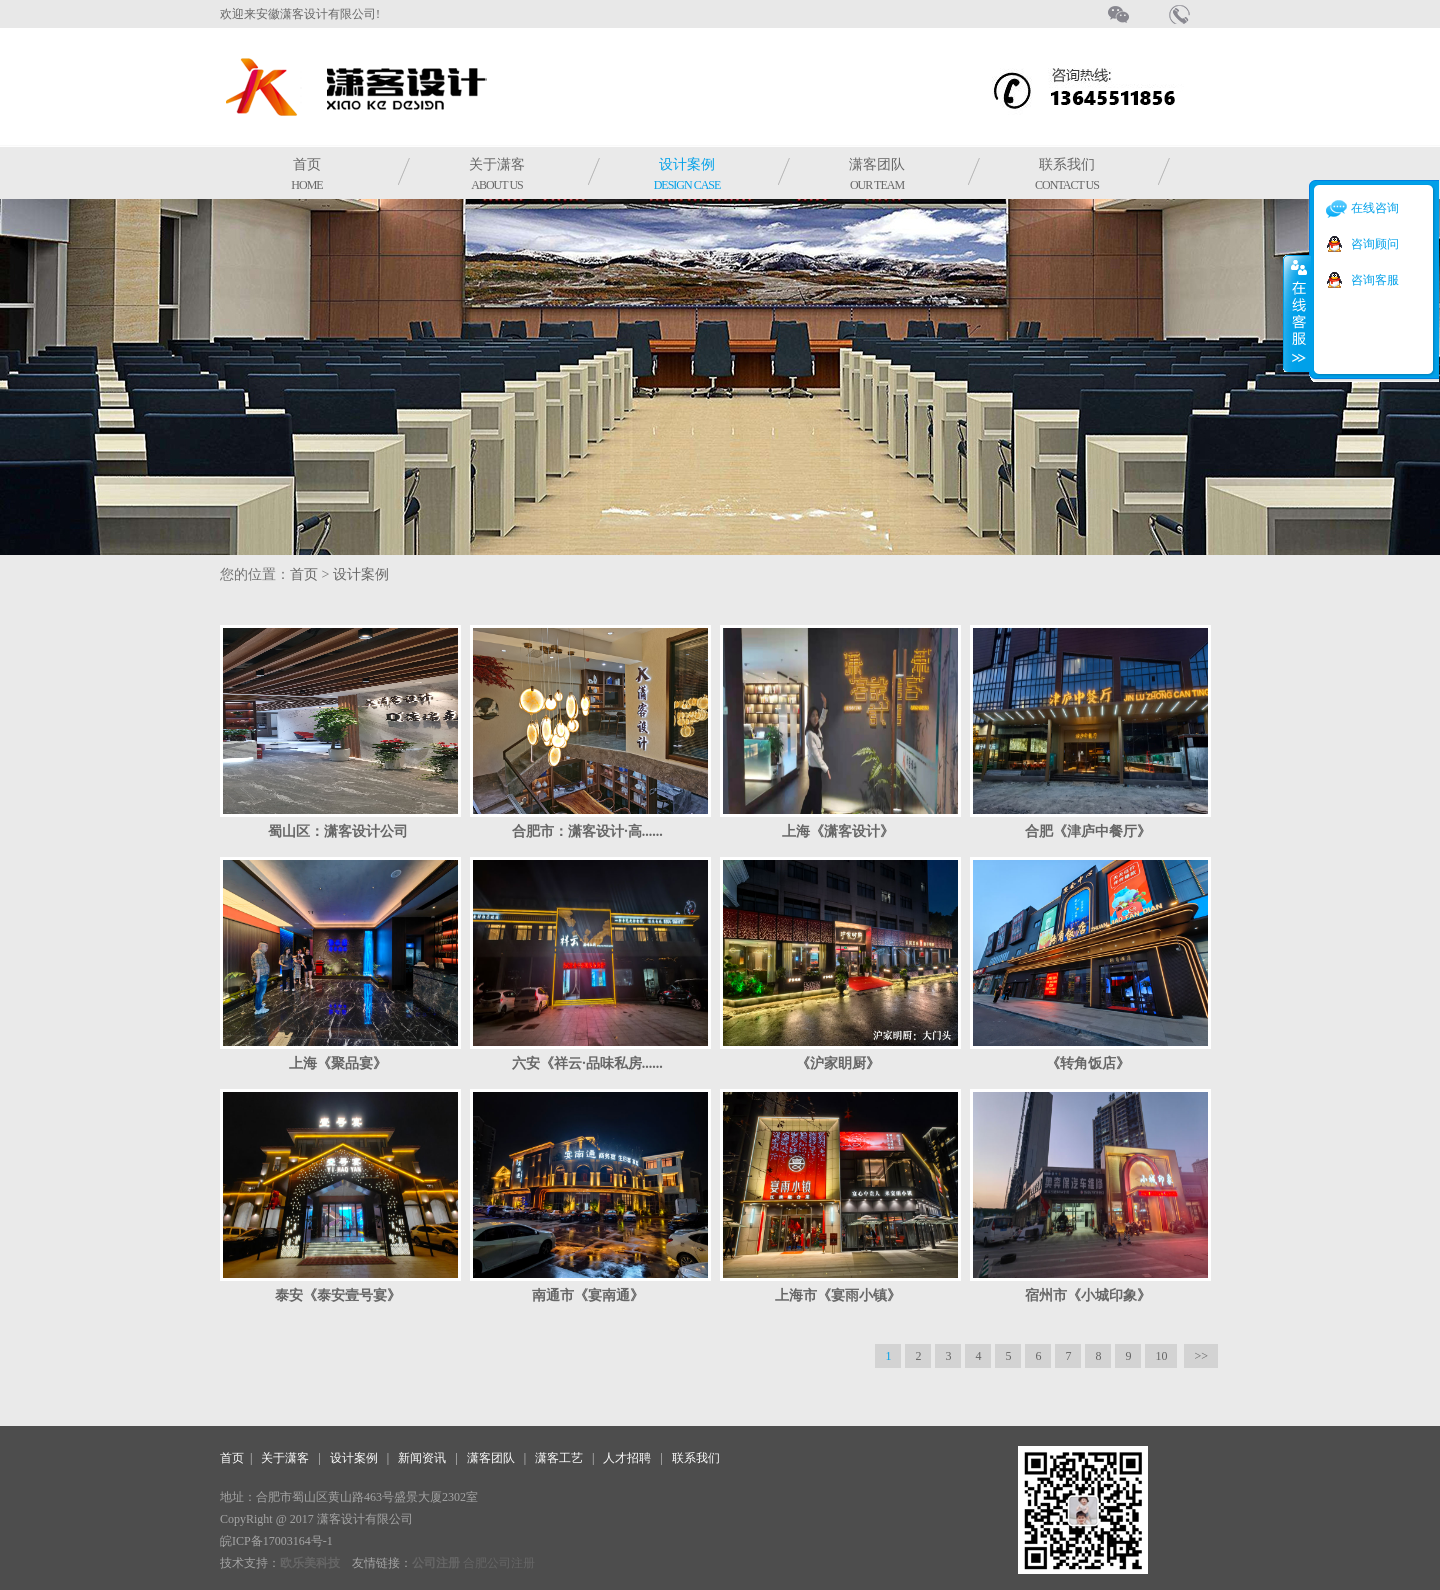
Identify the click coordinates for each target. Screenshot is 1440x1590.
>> (1201, 1356)
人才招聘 (627, 1458)
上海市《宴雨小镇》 (838, 1295)
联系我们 (1067, 174)
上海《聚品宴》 (338, 1063)
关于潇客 (497, 174)
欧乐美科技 (310, 1563)
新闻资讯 (422, 1458)
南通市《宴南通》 (588, 1295)
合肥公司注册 (499, 1563)
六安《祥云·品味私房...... (587, 1063)
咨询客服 (1375, 280)
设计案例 (687, 174)
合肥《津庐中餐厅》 (1088, 831)
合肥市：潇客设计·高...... (587, 831)
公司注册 (436, 1563)
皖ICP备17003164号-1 (276, 1541)
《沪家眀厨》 (838, 1063)
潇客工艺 (559, 1458)
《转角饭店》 (1088, 1063)
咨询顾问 (1375, 244)
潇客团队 (877, 174)
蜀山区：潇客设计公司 (338, 831)
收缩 (1297, 313)
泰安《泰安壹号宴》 (338, 1295)
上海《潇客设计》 (838, 831)
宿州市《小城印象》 (1088, 1295)
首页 (306, 174)
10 (1161, 1356)
